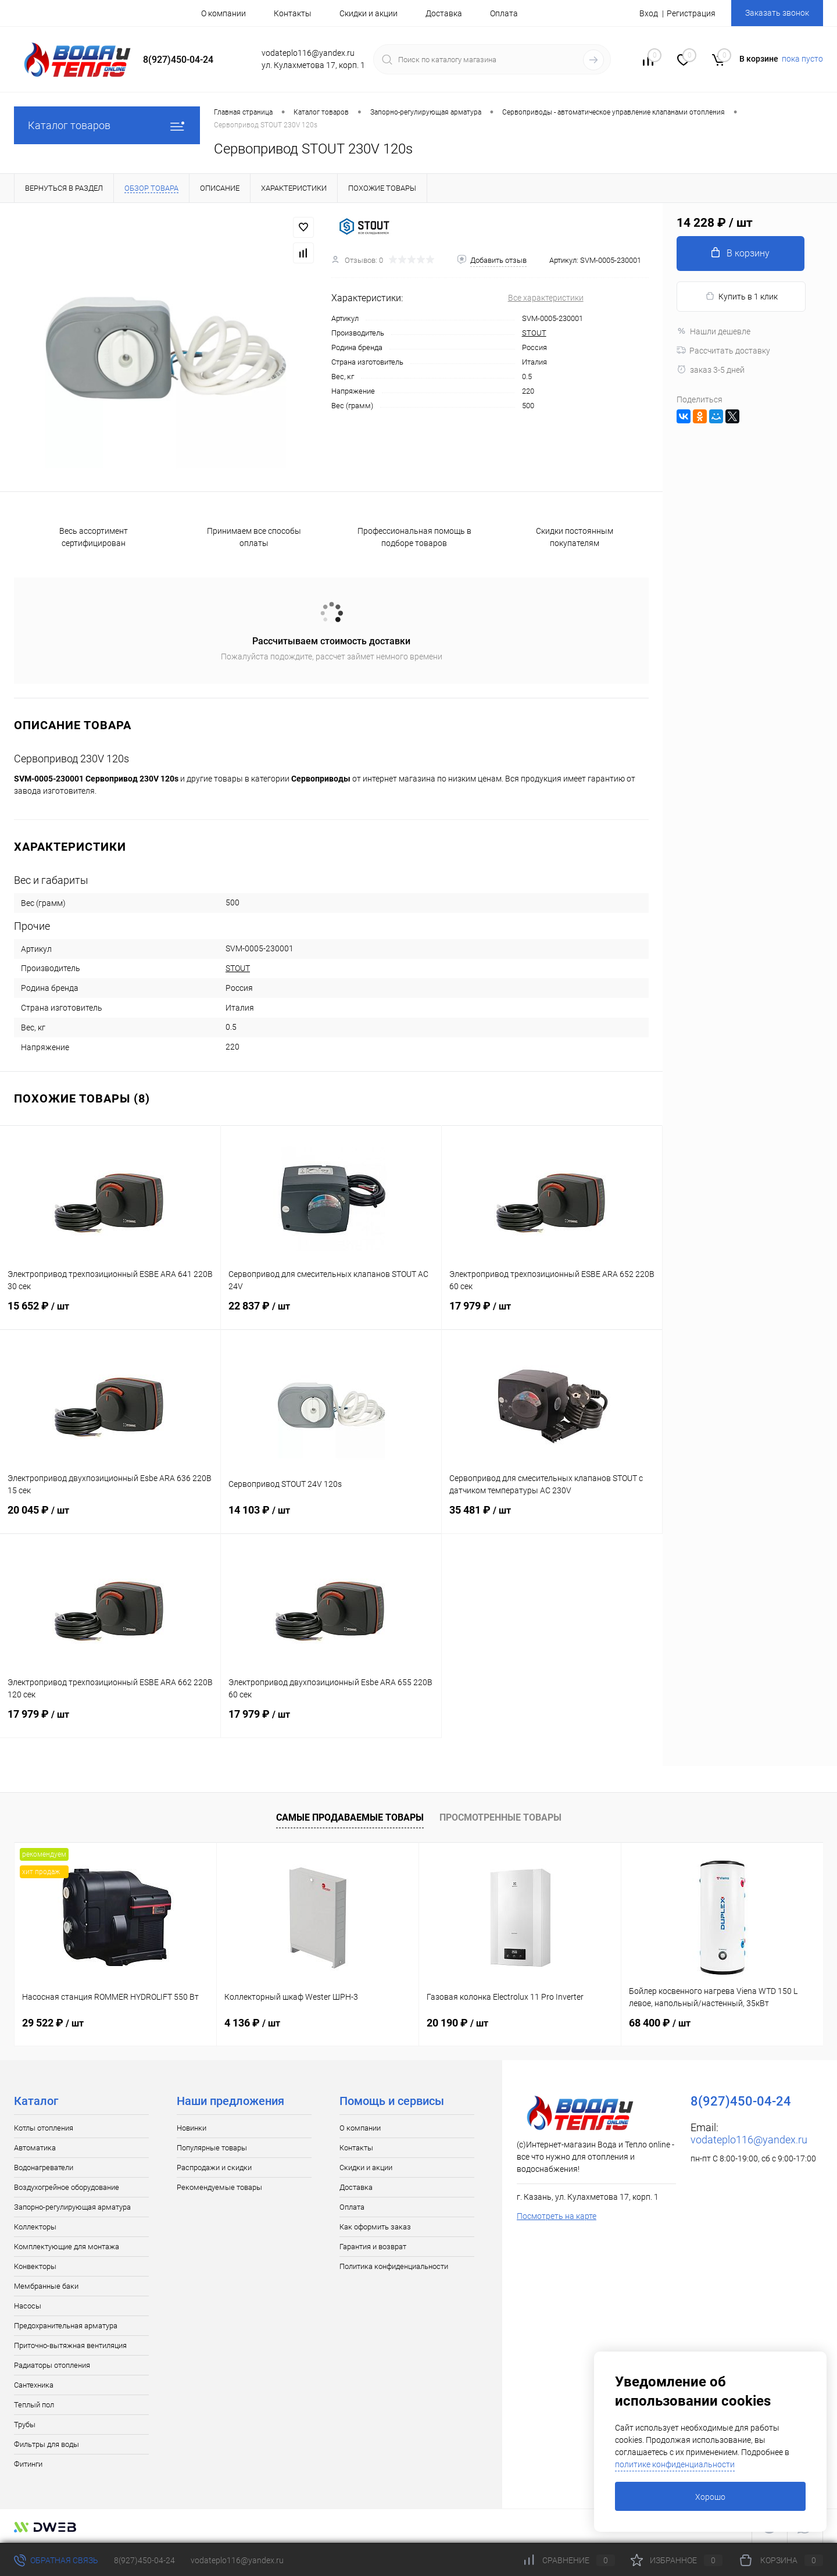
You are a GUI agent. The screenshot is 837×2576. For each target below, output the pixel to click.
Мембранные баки (46, 2286)
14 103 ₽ (331, 1517)
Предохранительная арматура (65, 2325)
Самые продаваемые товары (350, 1817)
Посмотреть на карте (556, 2216)
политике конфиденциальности (675, 2464)
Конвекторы (35, 2266)
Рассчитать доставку (723, 350)
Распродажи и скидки (214, 2167)
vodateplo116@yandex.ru (749, 2139)
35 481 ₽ (551, 1517)
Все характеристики (546, 297)
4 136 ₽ (252, 2023)
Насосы (27, 2306)
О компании (223, 13)
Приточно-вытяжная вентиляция (70, 2345)
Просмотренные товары (500, 1817)
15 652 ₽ (110, 1313)
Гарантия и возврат (372, 2246)
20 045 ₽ (110, 1517)
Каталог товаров (107, 125)
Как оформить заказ (375, 2226)
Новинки (191, 2128)
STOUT (534, 333)
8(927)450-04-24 (144, 2560)
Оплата (504, 13)
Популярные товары (212, 2147)
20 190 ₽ (457, 2023)
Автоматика (35, 2147)
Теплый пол (34, 2404)
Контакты (293, 13)
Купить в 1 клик (741, 296)
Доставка (443, 13)
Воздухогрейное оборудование (66, 2187)
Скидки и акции (368, 13)
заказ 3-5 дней (711, 369)
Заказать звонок (777, 12)
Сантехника (33, 2385)
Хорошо (710, 2497)
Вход (648, 13)
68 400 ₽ (660, 2023)
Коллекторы (35, 2226)
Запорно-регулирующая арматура (72, 2207)
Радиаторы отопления (52, 2365)
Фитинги (28, 2464)
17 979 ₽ (551, 1313)
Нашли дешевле (713, 331)
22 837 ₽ (331, 1313)
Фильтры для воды (46, 2444)
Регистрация (691, 13)
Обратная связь (56, 2560)
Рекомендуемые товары (219, 2187)
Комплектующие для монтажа (66, 2246)
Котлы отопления (43, 2128)
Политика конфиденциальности (393, 2266)
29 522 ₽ (53, 2023)
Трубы (24, 2424)
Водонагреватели (43, 2167)
